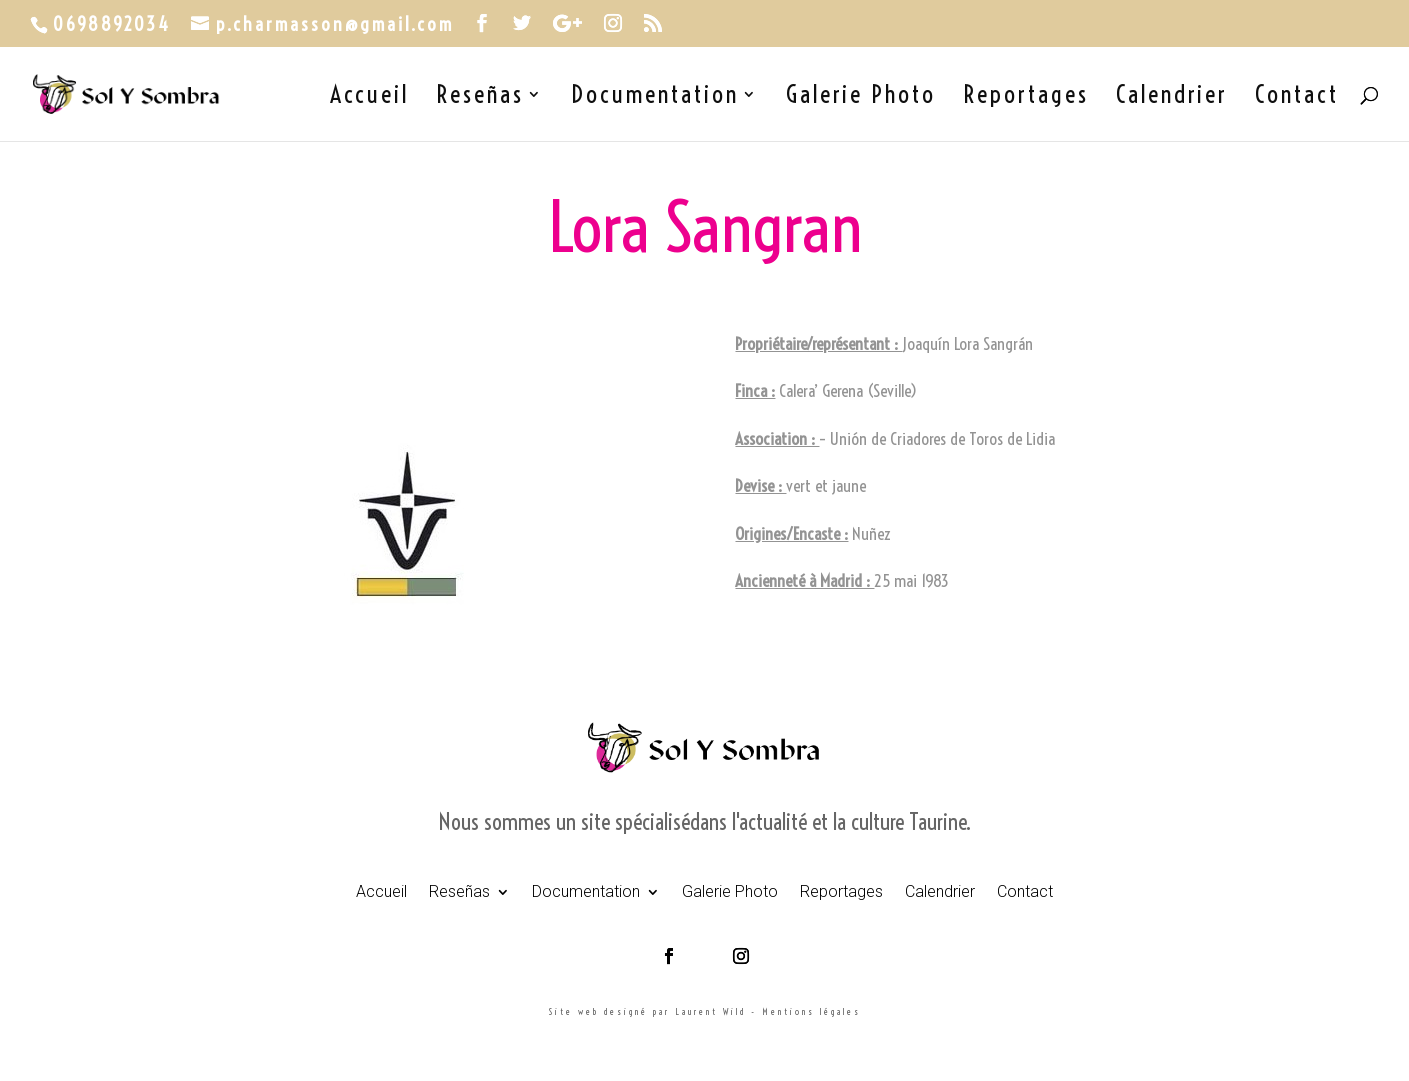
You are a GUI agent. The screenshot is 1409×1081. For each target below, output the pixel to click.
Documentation (655, 98)
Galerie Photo (861, 98)
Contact (1297, 98)
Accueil (369, 98)
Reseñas (480, 98)
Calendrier (1172, 98)
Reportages (1026, 98)
